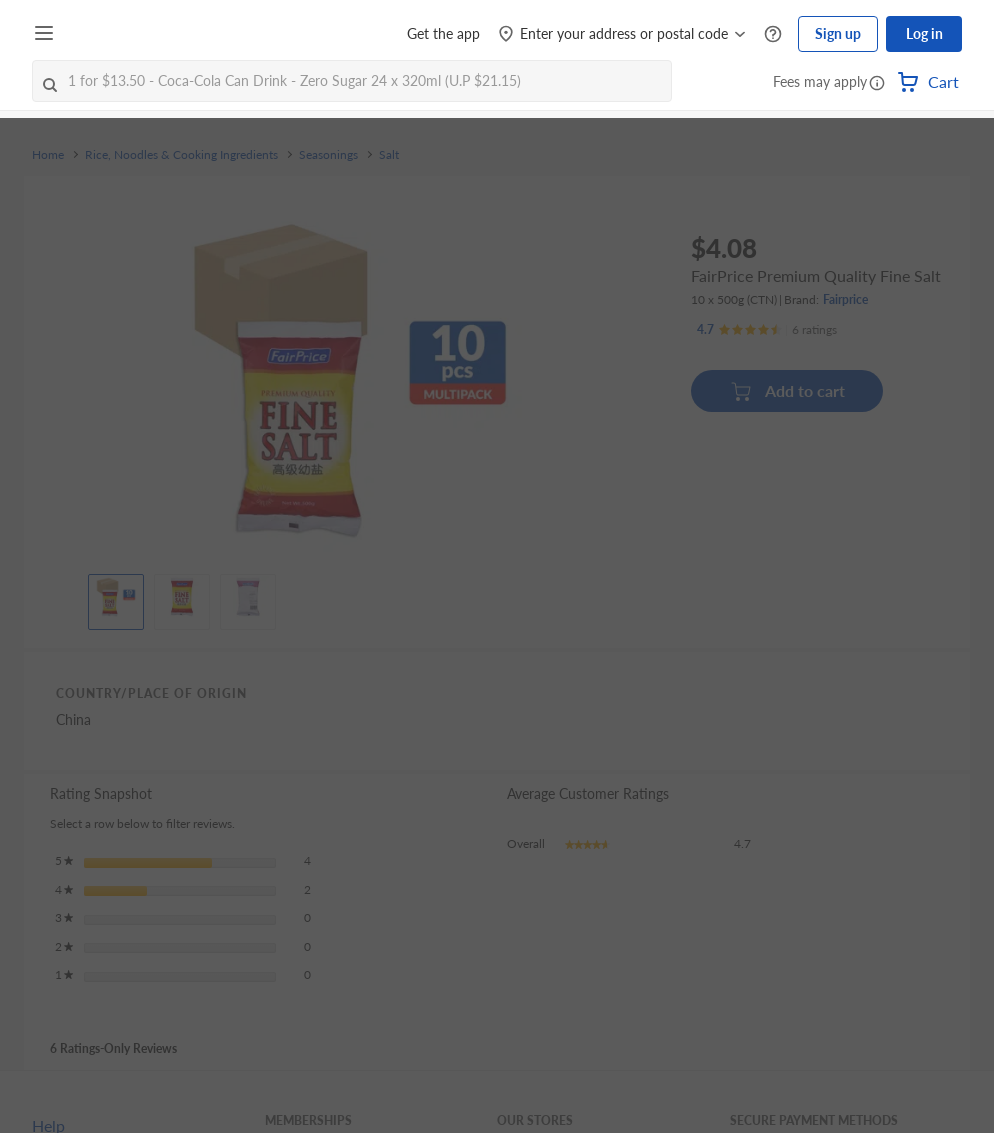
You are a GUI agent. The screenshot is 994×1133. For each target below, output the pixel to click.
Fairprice (845, 299)
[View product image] (116, 597)
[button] (877, 84)
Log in (924, 33)
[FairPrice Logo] (119, 34)
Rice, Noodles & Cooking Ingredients (181, 155)
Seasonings (328, 155)
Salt (389, 155)
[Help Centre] (773, 34)
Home (48, 155)
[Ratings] (767, 330)
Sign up (838, 33)
